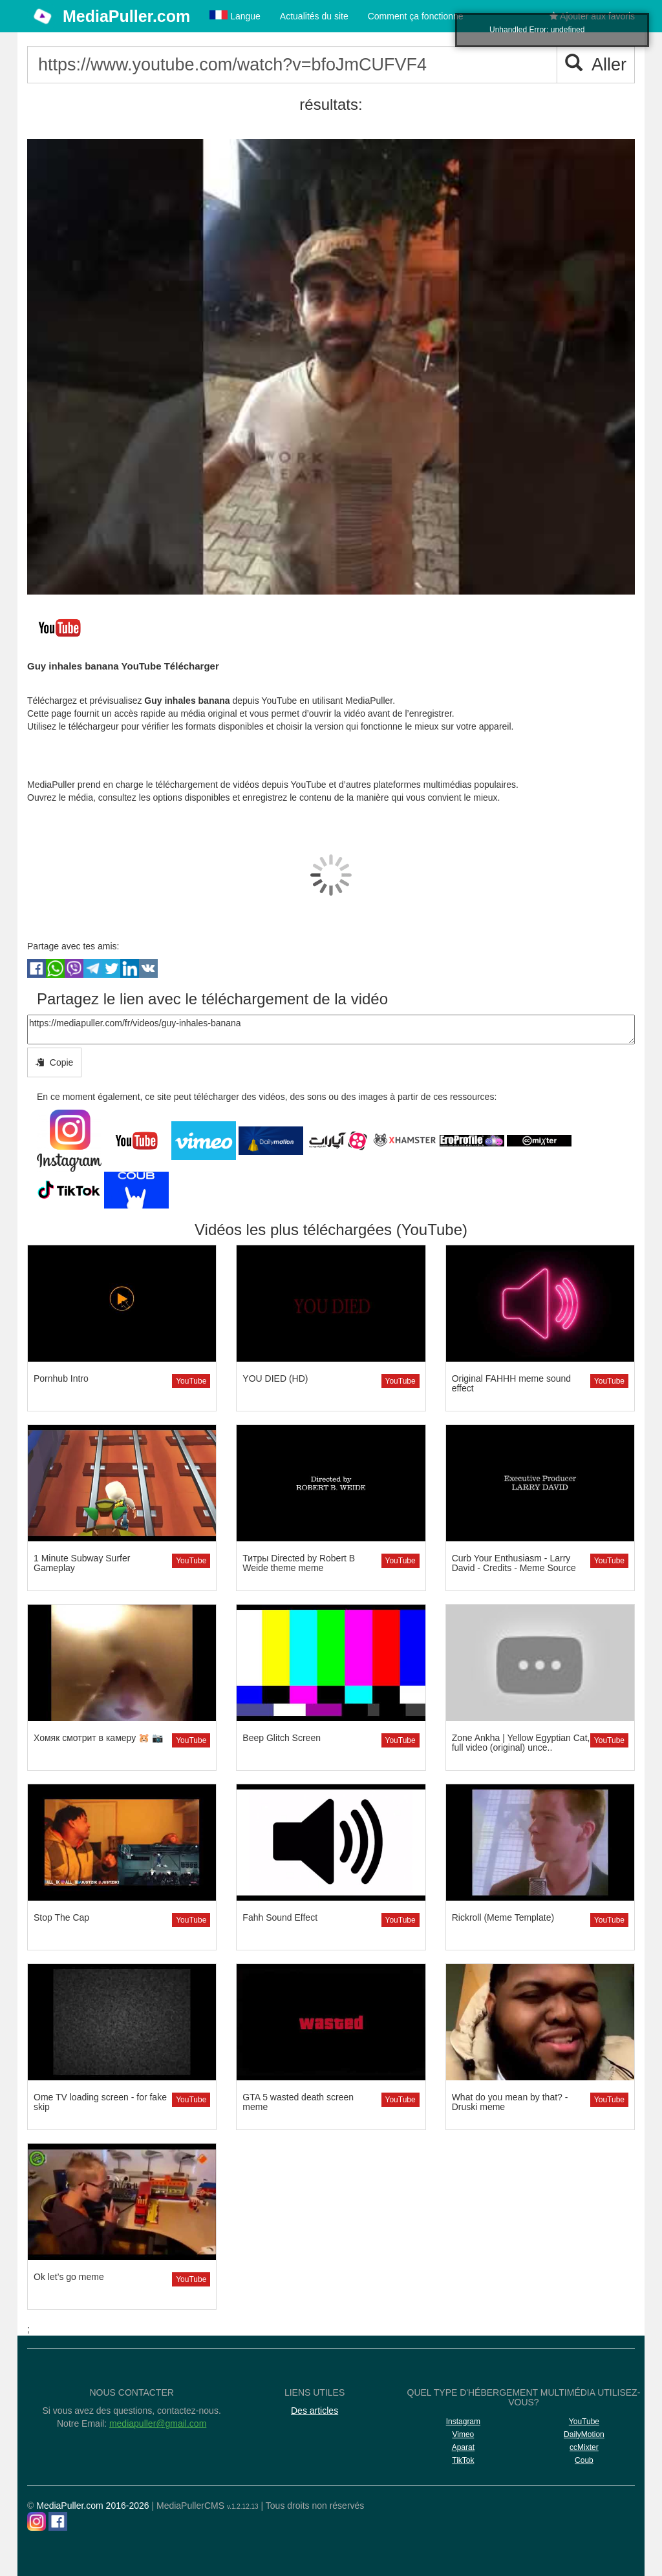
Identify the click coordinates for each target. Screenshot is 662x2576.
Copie (54, 1062)
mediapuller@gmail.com (157, 2423)
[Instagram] (36, 2521)
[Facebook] (57, 2521)
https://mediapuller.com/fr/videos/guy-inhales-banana (331, 1029)
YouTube (191, 1381)
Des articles (314, 2410)
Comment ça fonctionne (416, 16)
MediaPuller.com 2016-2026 (92, 2505)
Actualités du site (314, 16)
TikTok (463, 2460)
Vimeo (463, 2434)
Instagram (463, 2421)
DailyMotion (584, 2434)
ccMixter (584, 2447)
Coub (584, 2460)
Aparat (463, 2447)
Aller (595, 64)
